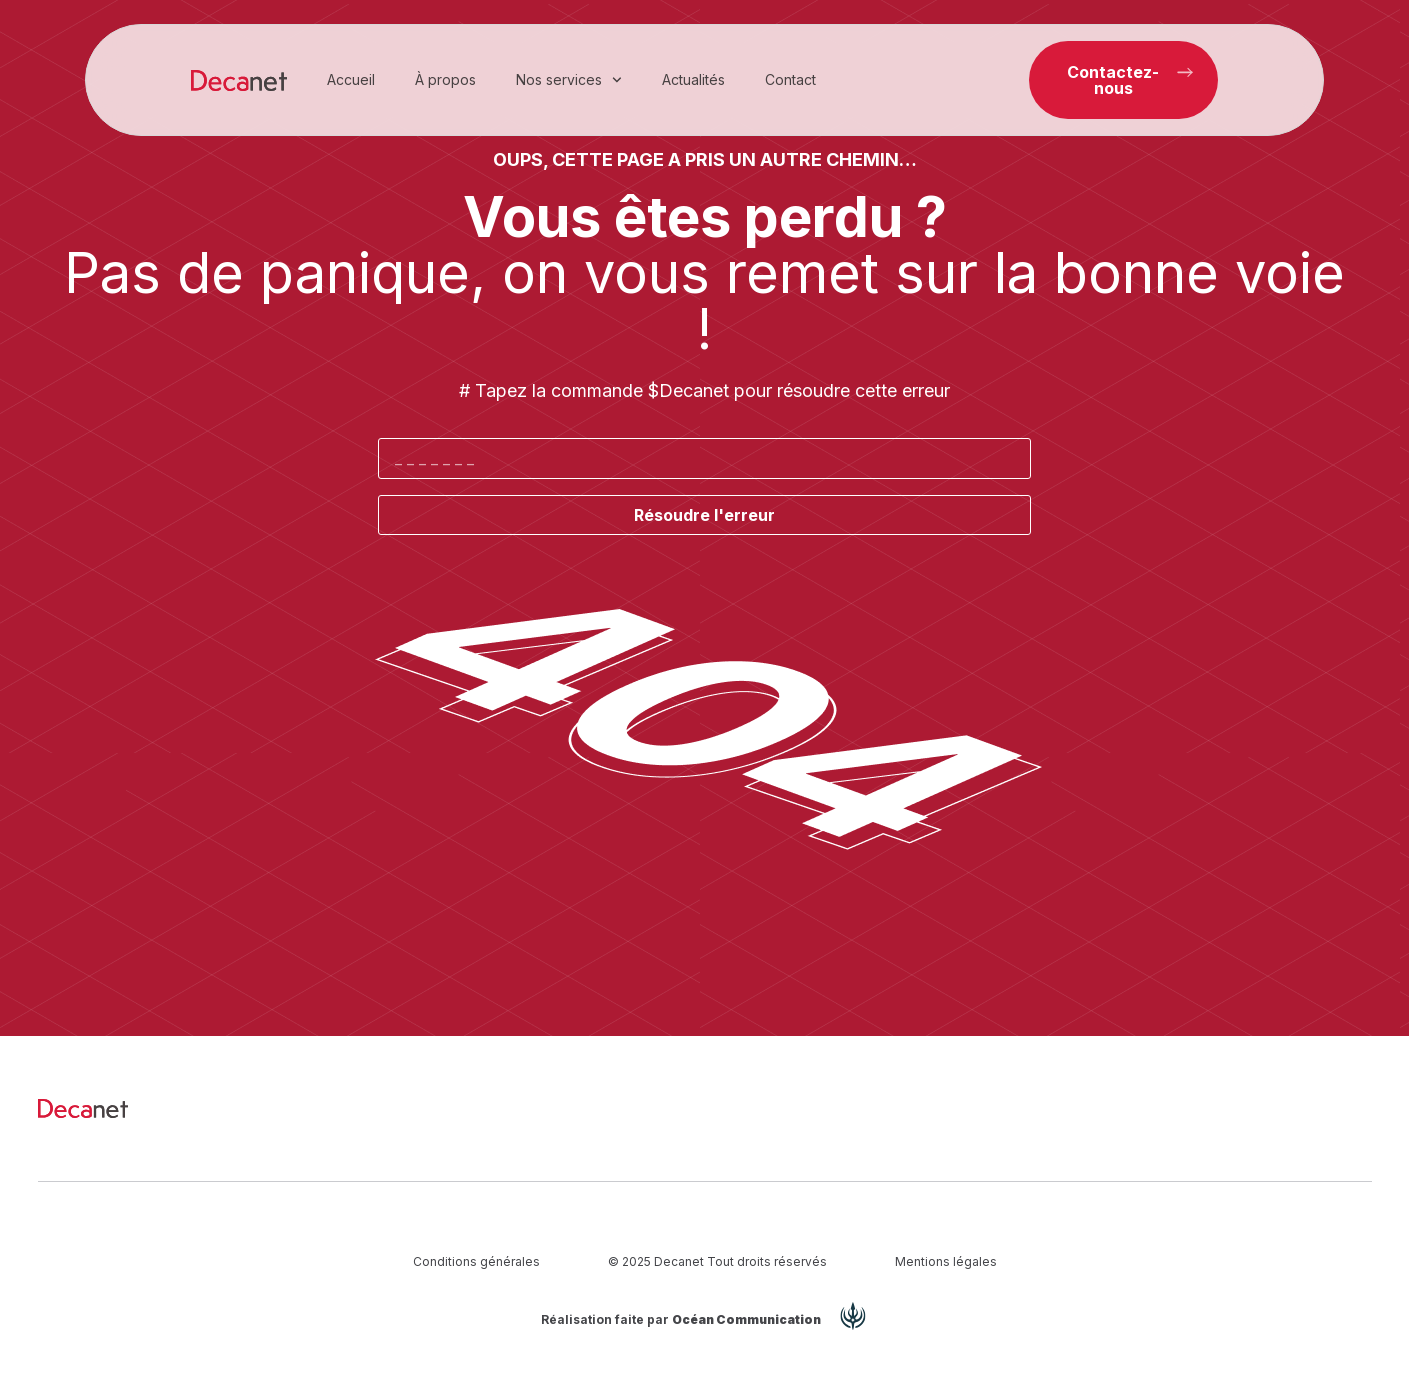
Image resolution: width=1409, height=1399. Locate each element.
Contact (790, 79)
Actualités (693, 79)
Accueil (351, 79)
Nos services (569, 80)
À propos (445, 79)
